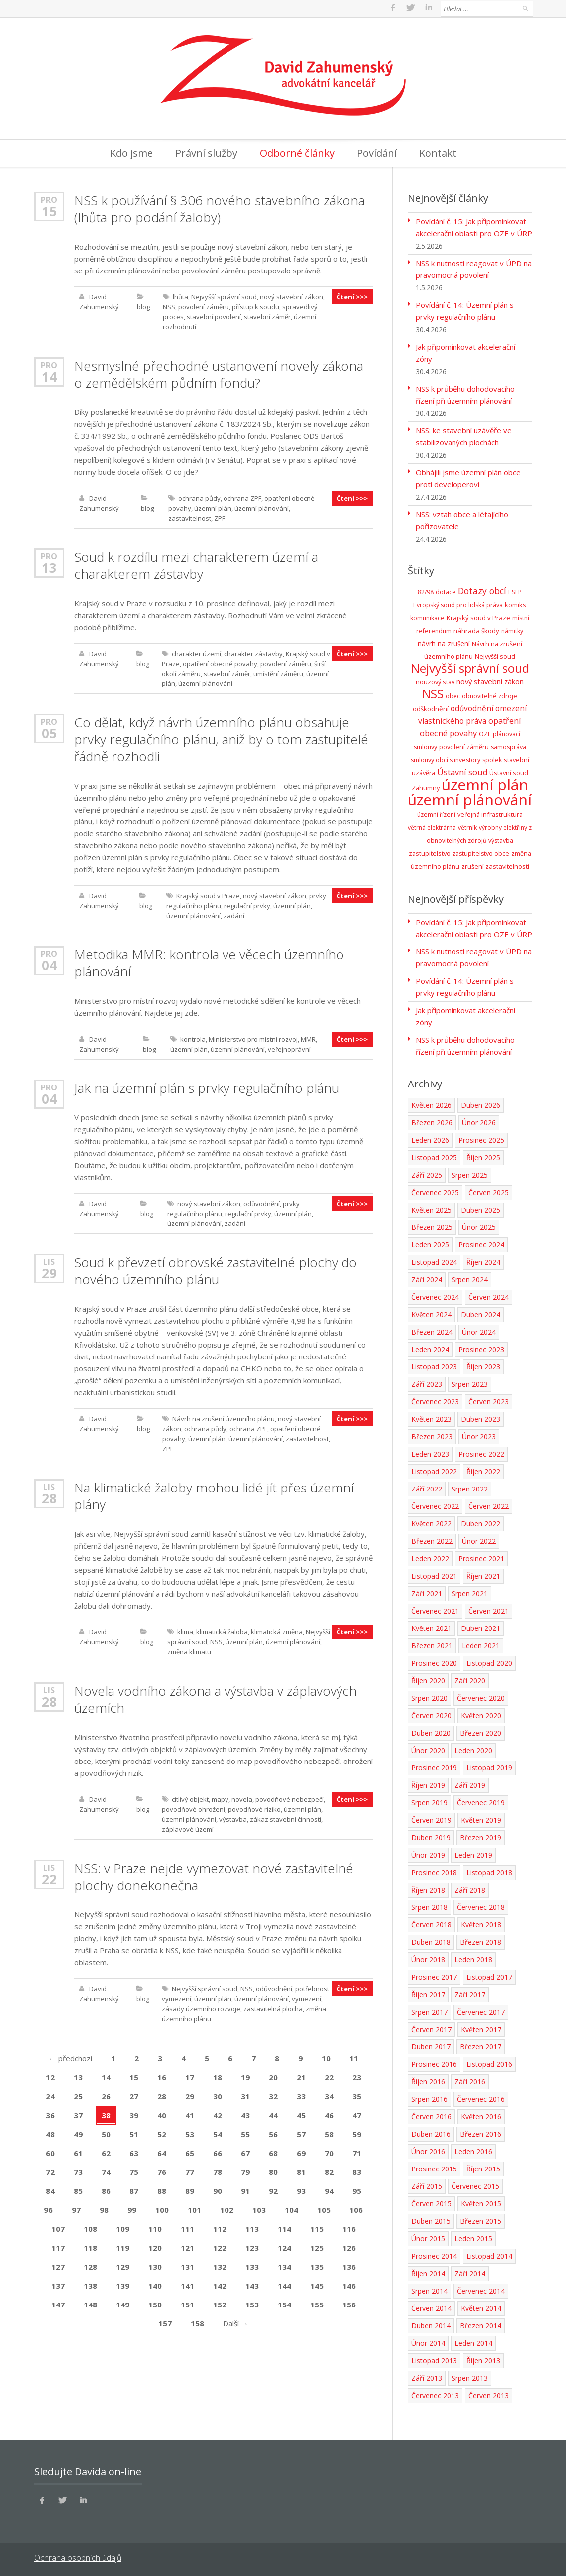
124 (284, 2246)
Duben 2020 (431, 1731)
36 (50, 2114)
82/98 (426, 590)
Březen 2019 (480, 1836)
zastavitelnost (189, 516)
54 (217, 2133)
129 (122, 2265)
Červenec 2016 (481, 2097)
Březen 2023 (432, 1435)
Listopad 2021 (434, 1574)
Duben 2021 (480, 1626)
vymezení (306, 1997)
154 (284, 2303)
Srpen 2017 (429, 2010)
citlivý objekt (190, 1797)
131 (187, 2265)
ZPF (219, 516)
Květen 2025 (431, 1208)
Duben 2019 (431, 1836)
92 (273, 2189)
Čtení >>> (352, 295)
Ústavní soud (462, 770)
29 (49, 1271)
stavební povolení (214, 315)
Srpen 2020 (429, 1696)
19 (245, 2076)
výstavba (233, 1817)
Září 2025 (426, 1173)
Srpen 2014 (429, 2289)
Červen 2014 (431, 2306)
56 (273, 2133)
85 (78, 2189)
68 (273, 2152)
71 (356, 2152)
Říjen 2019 (428, 1783)
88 (161, 2189)
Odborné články (297, 151)
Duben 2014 (431, 2324)
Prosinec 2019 (434, 1766)
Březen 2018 (480, 1940)
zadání (234, 914)
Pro (49, 198)
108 (90, 2227)
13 (49, 566)
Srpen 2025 (470, 1173)
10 (326, 2057)
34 (329, 2095)
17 (189, 2076)
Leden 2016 (473, 2150)
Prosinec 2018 (434, 1871)
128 (90, 2265)
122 (219, 2246)
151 (187, 2303)
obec (453, 694)
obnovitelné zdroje (489, 694)
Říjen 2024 (483, 1260)
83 (356, 2170)
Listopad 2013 (434, 2359)
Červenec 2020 (481, 1696)
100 (162, 2208)
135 (317, 2265)
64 (161, 2152)
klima (185, 1630)
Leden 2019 (473, 1853)
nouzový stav (435, 680)
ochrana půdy (199, 496)
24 (50, 2095)
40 (161, 2114)
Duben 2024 (480, 1313)
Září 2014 (469, 2272)
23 (356, 2076)
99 (131, 2208)
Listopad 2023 (434, 1365)
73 (78, 2170)
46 (329, 2114)
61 (78, 2152)
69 (301, 2152)
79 (245, 2170)
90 (217, 2189)
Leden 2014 (473, 2341)
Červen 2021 (488, 1609)
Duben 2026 (480, 1103)
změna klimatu (189, 1650)
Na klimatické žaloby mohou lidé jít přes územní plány (214, 1494)
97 (76, 2208)
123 (252, 2246)
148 (90, 2303)
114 (284, 2227)
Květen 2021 (431, 1626)
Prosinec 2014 (434, 2254)
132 (219, 2265)
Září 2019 (469, 1783)
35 (356, 2095)
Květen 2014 (481, 2306)
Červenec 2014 (481, 2289)
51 (133, 2133)
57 (301, 2133)
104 (291, 2208)
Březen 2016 (480, 2132)
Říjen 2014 (428, 2272)
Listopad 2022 (434, 1470)
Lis (49, 1260)
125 (317, 2246)
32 (273, 2095)
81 (301, 2170)
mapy (220, 1797)
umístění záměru (278, 672)
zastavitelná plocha (273, 2007)
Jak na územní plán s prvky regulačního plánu (206, 1086)
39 (133, 2114)
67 (245, 2152)
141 (187, 2284)
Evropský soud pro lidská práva (458, 603)
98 (104, 2208)
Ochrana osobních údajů (77, 2556)
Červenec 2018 (481, 1905)
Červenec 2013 (435, 2394)
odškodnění (431, 707)
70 (329, 2152)
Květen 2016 (481, 2115)
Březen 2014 (480, 2324)
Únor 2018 (428, 1958)
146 (349, 2284)
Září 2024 (426, 1278)
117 (58, 2246)
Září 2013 (426, 2376)
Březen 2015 (480, 2219)
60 (50, 2152)
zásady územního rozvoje (201, 2007)
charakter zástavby (253, 652)
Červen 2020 (431, 1714)
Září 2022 (426, 1487)
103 (259, 2208)
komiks (515, 603)
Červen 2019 (431, 1818)
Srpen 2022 (470, 1487)
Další (235, 2322)
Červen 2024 (488, 1295)
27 (133, 2095)
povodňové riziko (254, 1807)
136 (349, 2265)
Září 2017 (469, 1993)
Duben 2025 (480, 1208)
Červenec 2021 (435, 1609)
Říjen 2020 (428, 1679)
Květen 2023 (431, 1417)
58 (329, 2133)
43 (245, 2114)
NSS (169, 305)
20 (273, 2076)
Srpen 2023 (470, 1382)
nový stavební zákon (291, 295)
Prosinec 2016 (434, 2062)
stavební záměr (267, 315)
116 (349, 2227)
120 (155, 2246)
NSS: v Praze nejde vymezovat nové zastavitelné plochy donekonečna (213, 1875)
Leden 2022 (430, 1557)
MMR (308, 1037)
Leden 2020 (473, 1749)
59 (356, 2133)
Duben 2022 (480, 1522)
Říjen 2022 (483, 1470)
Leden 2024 (430, 1348)
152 (219, 2303)
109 (122, 2227)
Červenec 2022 (435, 1504)
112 (219, 2227)
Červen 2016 (431, 2115)
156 (349, 2303)
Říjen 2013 (483, 2359)
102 (226, 2208)
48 (50, 2133)
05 (49, 731)
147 (58, 2303)
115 (317, 2227)
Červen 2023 (488, 1400)
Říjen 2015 (483, 2167)
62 (106, 2152)
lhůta (180, 295)
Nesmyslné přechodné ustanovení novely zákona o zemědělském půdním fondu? (218, 372)
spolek (492, 758)
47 (356, 2114)
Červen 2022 (488, 1504)
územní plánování (261, 506)
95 (356, 2189)
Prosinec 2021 (481, 1557)
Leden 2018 (473, 1958)
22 (49, 1877)
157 (165, 2322)
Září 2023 (426, 1382)
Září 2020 (469, 1679)
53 (189, 2133)
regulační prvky (247, 904)
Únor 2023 (479, 1435)
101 (194, 2208)
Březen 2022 (432, 1539)
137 (58, 2284)
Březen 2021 (432, 1644)
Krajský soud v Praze (208, 894)
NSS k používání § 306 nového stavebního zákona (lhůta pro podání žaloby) (219, 207)
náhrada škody (476, 629)
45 (301, 2114)
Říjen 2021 (483, 1574)
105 (324, 2208)
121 (187, 2246)
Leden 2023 (430, 1452)
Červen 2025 (488, 1191)
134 (284, 2265)
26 (106, 2095)
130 (155, 2265)
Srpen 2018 (429, 1905)
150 (155, 2303)
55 (245, 2133)
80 (273, 2170)
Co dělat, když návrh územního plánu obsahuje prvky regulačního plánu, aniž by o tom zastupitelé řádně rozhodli (221, 738)
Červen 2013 (488, 2394)
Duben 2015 (431, 2219)
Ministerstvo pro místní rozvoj (253, 1037)
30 (217, 2095)
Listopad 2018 (489, 1871)
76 (161, 2170)
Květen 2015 (481, 2202)
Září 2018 (469, 1888)
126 (349, 2246)
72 (50, 2170)
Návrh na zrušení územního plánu (223, 1417)
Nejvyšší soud (495, 654)
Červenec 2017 (481, 2010)
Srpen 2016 (429, 2097)
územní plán (212, 506)
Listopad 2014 (489, 2254)
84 (50, 2189)
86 (106, 2189)
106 (356, 2208)
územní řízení (436, 813)
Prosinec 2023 (481, 1348)
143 (252, 2284)
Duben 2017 (431, 2045)
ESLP (515, 590)
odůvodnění (261, 1202)
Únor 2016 (428, 2150)
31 (245, 2095)
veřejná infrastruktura (490, 813)
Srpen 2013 (470, 2376)
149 (122, 2303)
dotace (446, 590)
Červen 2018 (431, 1923)
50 (106, 2133)
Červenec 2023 (435, 1400)
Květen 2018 (481, 1923)
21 (301, 2076)
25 (78, 2095)
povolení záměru (203, 305)
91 (245, 2189)
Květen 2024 (431, 1313)
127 (58, 2265)
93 (301, 2189)
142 (219, 2284)
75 (133, 2170)
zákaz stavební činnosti (285, 1817)
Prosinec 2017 (434, 1975)
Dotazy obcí (482, 589)
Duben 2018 (431, 1940)
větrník (467, 826)
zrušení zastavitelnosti (495, 864)
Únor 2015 (428, 2237)
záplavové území (188, 1827)
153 (252, 2303)
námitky (512, 629)
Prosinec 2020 (434, 1661)
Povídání (377, 151)
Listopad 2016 (489, 2062)
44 (273, 2114)
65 (189, 2152)
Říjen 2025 (483, 1156)
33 (301, 2095)
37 (78, 2114)
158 (197, 2322)
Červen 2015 (431, 2202)
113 (252, 2227)
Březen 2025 (432, 1225)
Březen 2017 (480, 2045)
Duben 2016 (431, 2132)
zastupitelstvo (430, 851)
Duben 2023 (480, 1417)
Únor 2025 (479, 1225)
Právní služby (206, 151)
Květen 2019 (481, 1818)
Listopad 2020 (489, 1661)
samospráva (508, 745)
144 (284, 2284)
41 (189, 2114)
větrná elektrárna (432, 826)
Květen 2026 (431, 1103)
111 (187, 2227)
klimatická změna (277, 1630)
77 (189, 2170)
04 (49, 963)
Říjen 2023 (483, 1365)
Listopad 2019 (489, 1766)
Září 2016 (469, 2080)
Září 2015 (426, 2184)
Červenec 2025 (435, 1191)
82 (329, 2170)
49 (78, 2133)
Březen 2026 (432, 1121)
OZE (485, 732)
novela (241, 1797)
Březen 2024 (432, 1330)
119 (122, 2246)
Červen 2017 (431, 2028)
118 (90, 2246)
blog (143, 305)
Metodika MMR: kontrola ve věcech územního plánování (209, 961)
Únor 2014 (428, 2341)
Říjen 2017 (428, 1993)
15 (49, 209)
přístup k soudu (255, 305)
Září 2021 (426, 1592)
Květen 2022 (431, 1522)
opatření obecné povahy (220, 662)
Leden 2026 (430, 1138)
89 (189, 2189)
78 (217, 2170)
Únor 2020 (428, 1749)
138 (90, 2284)
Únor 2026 (479, 1121)
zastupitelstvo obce (481, 852)
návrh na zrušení (444, 642)
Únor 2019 (428, 1853)
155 (317, 2303)
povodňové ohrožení (193, 1807)
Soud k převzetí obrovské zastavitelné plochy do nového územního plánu (215, 1269)
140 (155, 2284)
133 (252, 2265)
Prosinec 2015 (434, 2167)
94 (329, 2189)
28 (49, 1497)
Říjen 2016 (428, 2080)
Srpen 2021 (470, 1592)
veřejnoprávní (289, 1047)
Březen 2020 (480, 1731)
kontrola (193, 1037)
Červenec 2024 (435, 1295)
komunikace (427, 616)
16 (161, 2076)
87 (133, 2189)
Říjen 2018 (428, 1888)
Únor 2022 (479, 1539)
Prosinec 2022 (481, 1452)
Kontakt (437, 151)
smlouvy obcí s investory (445, 758)
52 (161, 2133)
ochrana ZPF (242, 496)
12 (50, 2076)
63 (133, 2152)
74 (106, 2170)
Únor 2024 (479, 1330)
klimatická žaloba (222, 1630)
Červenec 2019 (481, 1801)
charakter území (196, 652)
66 (217, 2152)
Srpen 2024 (470, 1278)
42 (217, 2114)
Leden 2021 (481, 1644)
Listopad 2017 (489, 1975)
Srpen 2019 (429, 1801)
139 (122, 2284)
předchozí (70, 2057)
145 (317, 2284)
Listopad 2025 (434, 1156)
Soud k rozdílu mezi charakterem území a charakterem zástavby (196, 563)
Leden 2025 (430, 1243)
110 (155, 2227)
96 (48, 2208)
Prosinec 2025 (481, 1138)
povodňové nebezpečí (289, 1797)
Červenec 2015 (475, 2184)
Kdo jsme (131, 151)
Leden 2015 (473, 2237)
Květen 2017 (481, 2028)
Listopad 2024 (434, 1260)
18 (217, 2076)
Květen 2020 (481, 1714)
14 (49, 375)
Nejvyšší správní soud (224, 295)
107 (58, 2227)
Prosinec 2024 (481, 1243)
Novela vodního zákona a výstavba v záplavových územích (215, 1697)
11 (353, 2057)
